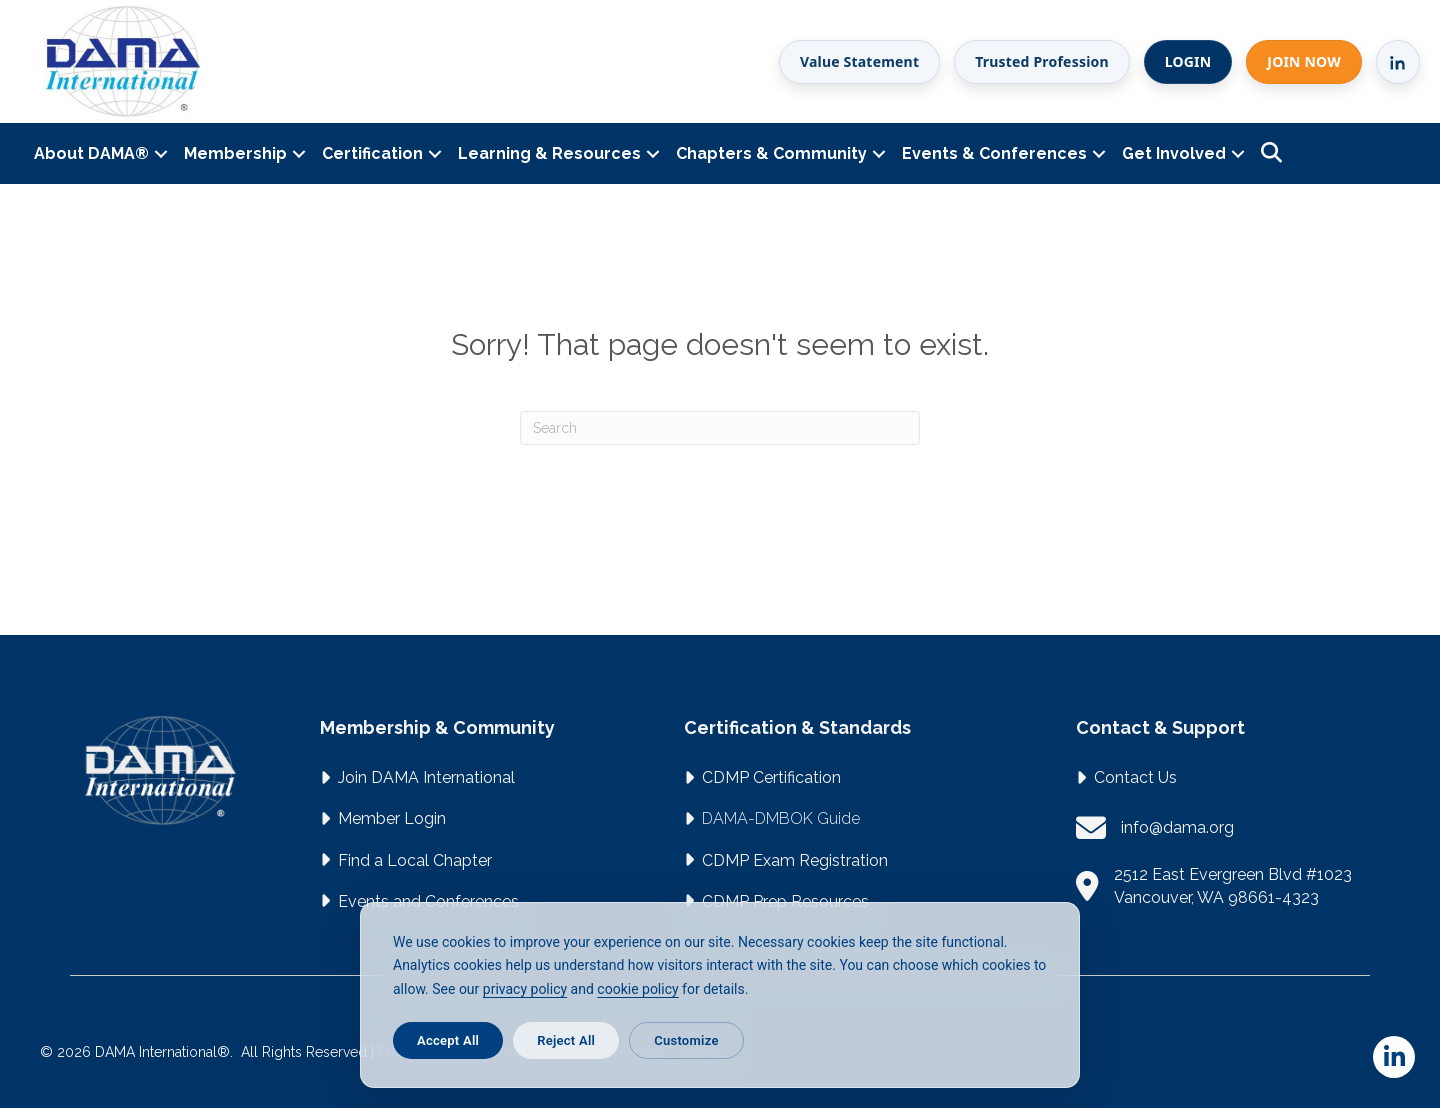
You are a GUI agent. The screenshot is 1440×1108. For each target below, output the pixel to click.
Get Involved (1174, 153)
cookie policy (637, 989)
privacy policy (525, 989)
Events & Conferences (994, 153)
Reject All (566, 1040)
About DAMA (91, 153)
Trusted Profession (1042, 61)
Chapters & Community (771, 153)
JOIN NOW (1304, 61)
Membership (235, 153)
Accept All (448, 1040)
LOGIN (1188, 61)
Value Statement (859, 61)
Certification (372, 153)
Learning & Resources (549, 153)
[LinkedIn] (1398, 62)
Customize (686, 1040)
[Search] (720, 428)
